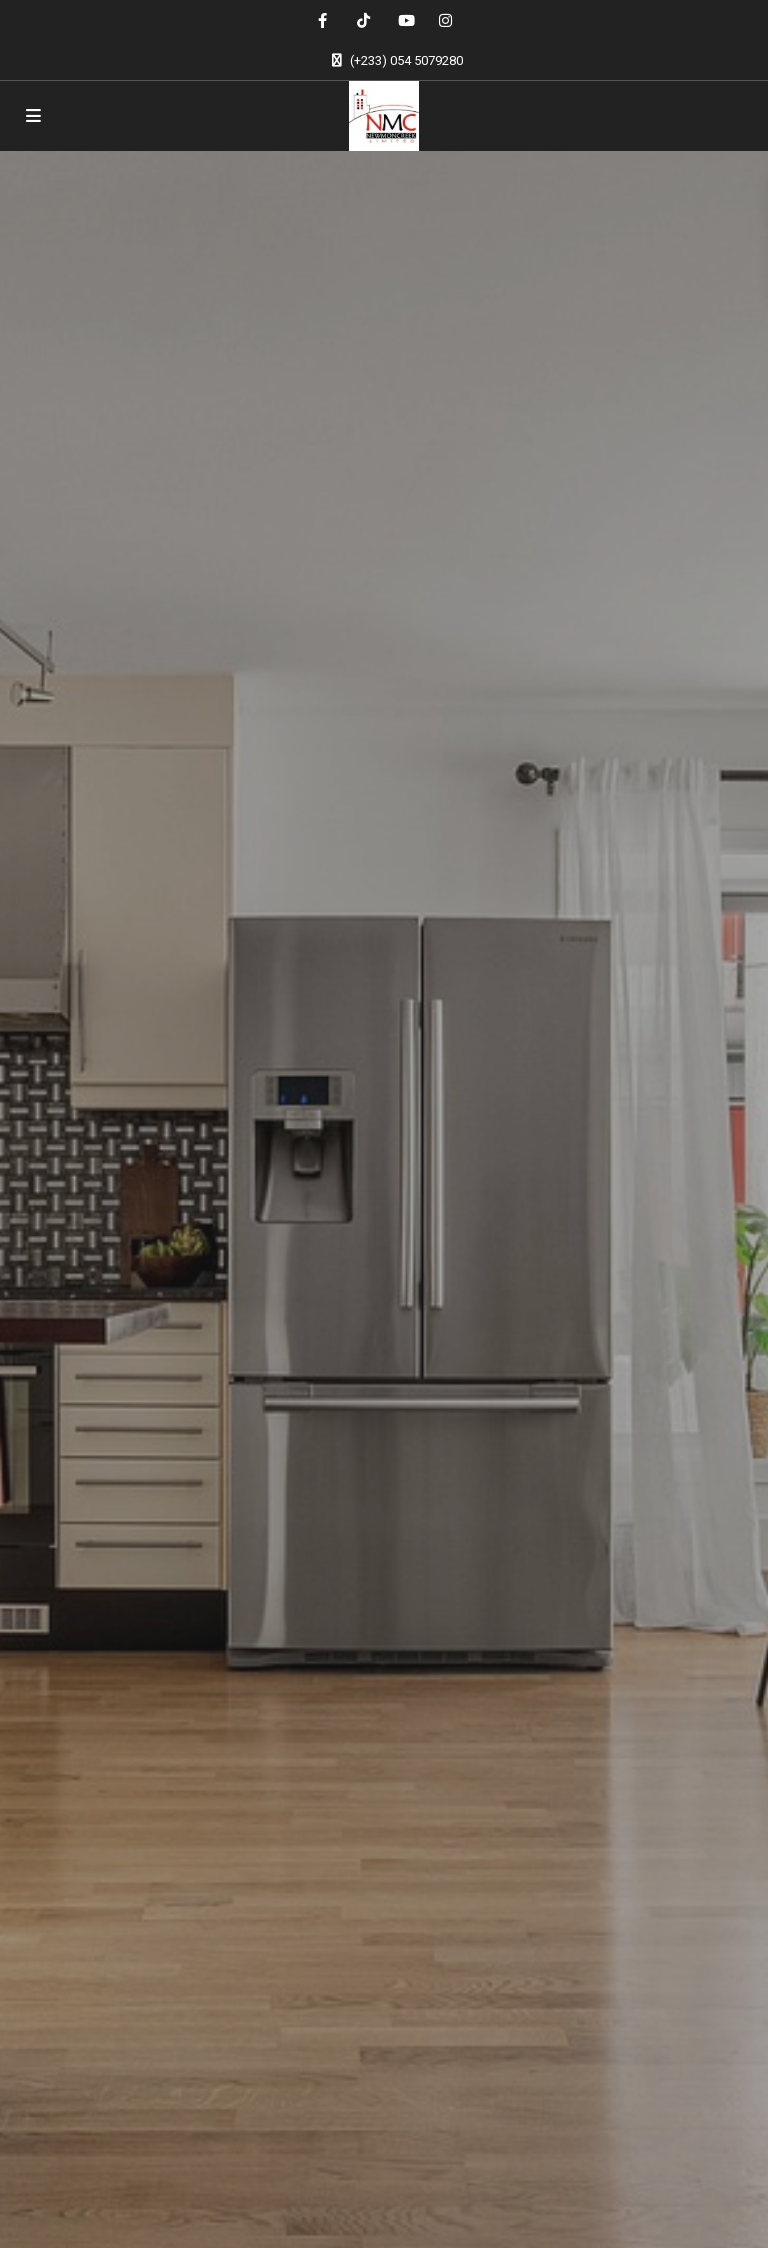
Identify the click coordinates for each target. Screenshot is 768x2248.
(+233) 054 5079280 (406, 60)
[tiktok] (363, 20)
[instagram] (445, 20)
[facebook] (322, 20)
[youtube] (404, 20)
